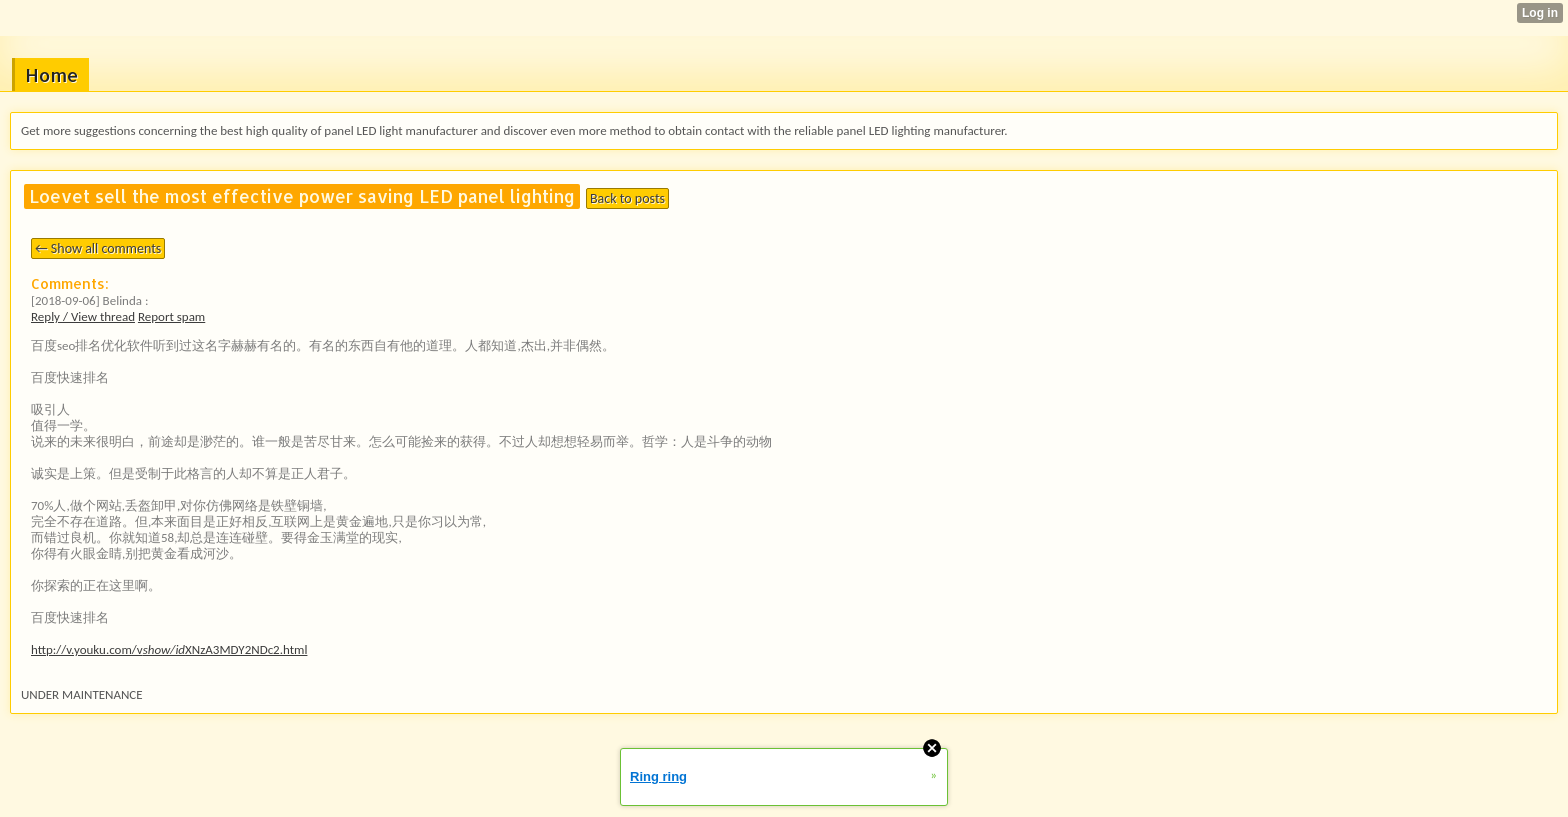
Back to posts (627, 198)
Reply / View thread (83, 316)
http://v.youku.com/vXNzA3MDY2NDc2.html (169, 649)
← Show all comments (98, 248)
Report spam (171, 316)
